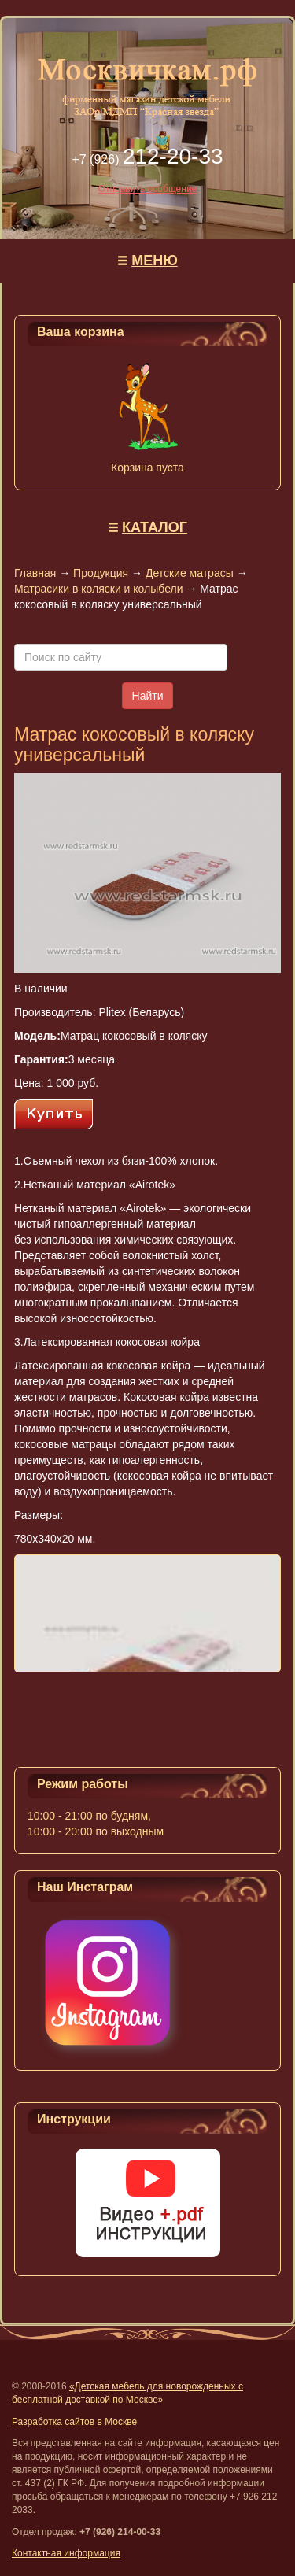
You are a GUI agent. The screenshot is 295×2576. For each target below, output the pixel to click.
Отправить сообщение (147, 188)
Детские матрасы (190, 573)
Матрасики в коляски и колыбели (98, 588)
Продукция (100, 573)
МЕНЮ (154, 260)
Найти (148, 695)
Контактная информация (66, 2553)
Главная (35, 573)
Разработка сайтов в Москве (74, 2421)
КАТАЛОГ (154, 527)
